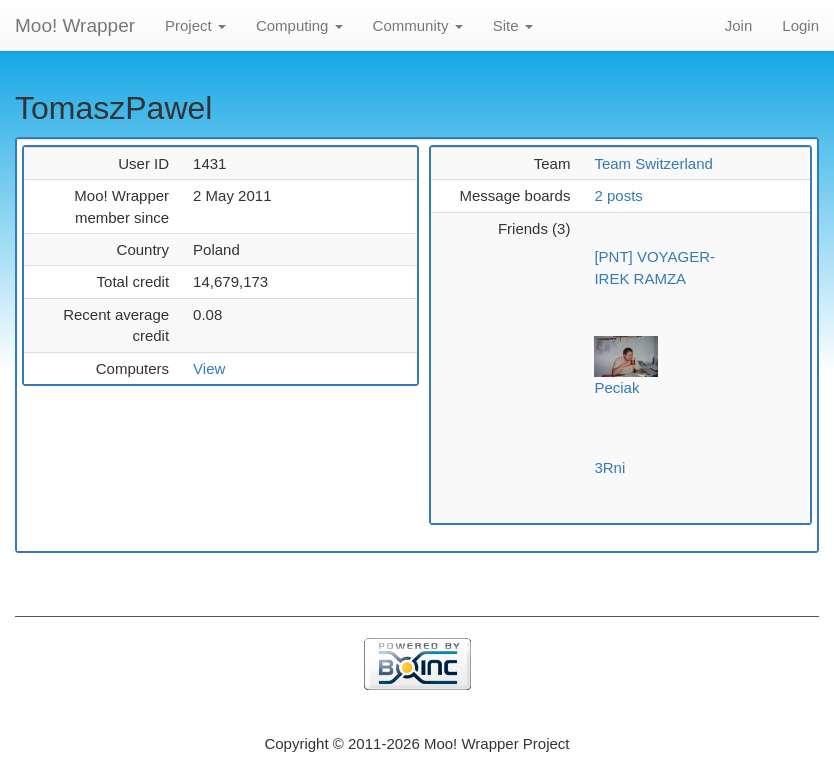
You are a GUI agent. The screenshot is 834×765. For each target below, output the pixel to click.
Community (418, 25)
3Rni (609, 467)
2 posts (618, 195)
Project (195, 25)
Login (800, 25)
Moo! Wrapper (75, 25)
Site (513, 25)
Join (739, 25)
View (209, 368)
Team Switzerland (653, 163)
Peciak (616, 387)
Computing (299, 25)
